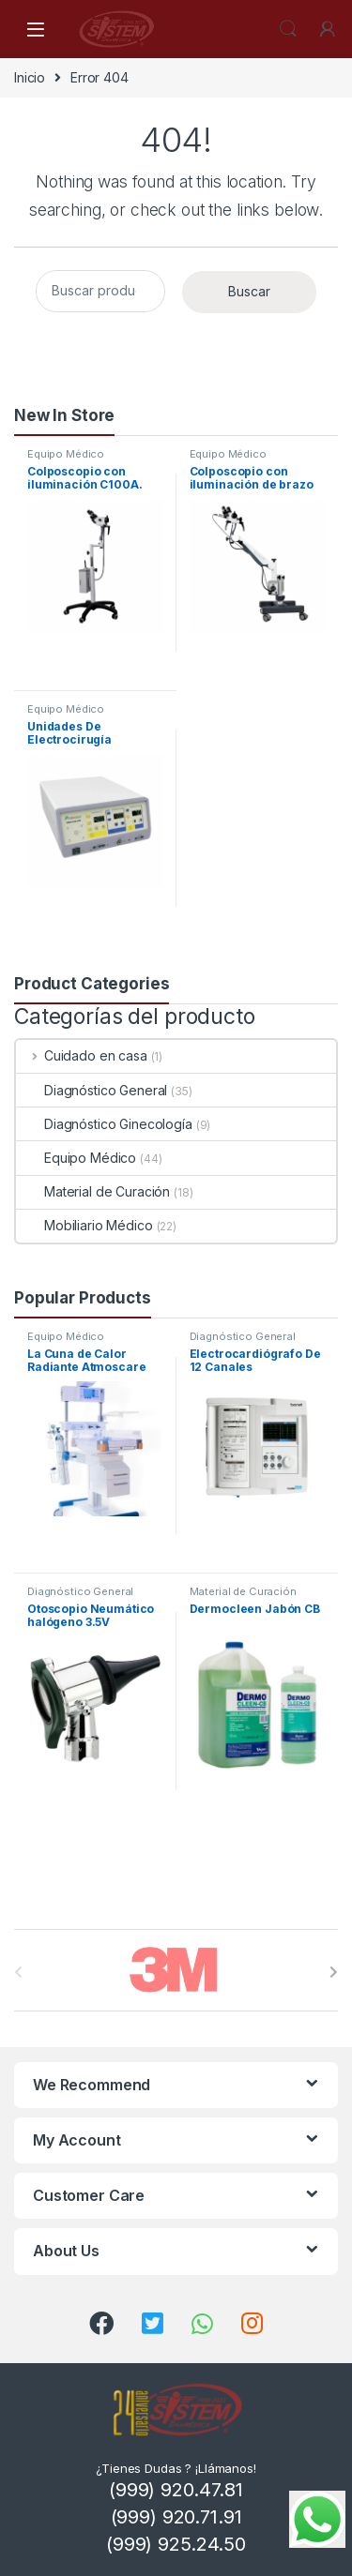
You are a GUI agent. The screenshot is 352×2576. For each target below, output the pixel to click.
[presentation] (333, 1972)
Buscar (249, 291)
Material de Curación (93, 1191)
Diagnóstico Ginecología (104, 1124)
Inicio (29, 77)
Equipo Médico (65, 453)
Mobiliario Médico (84, 1225)
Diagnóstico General (91, 1090)
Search (288, 29)
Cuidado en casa (81, 1055)
